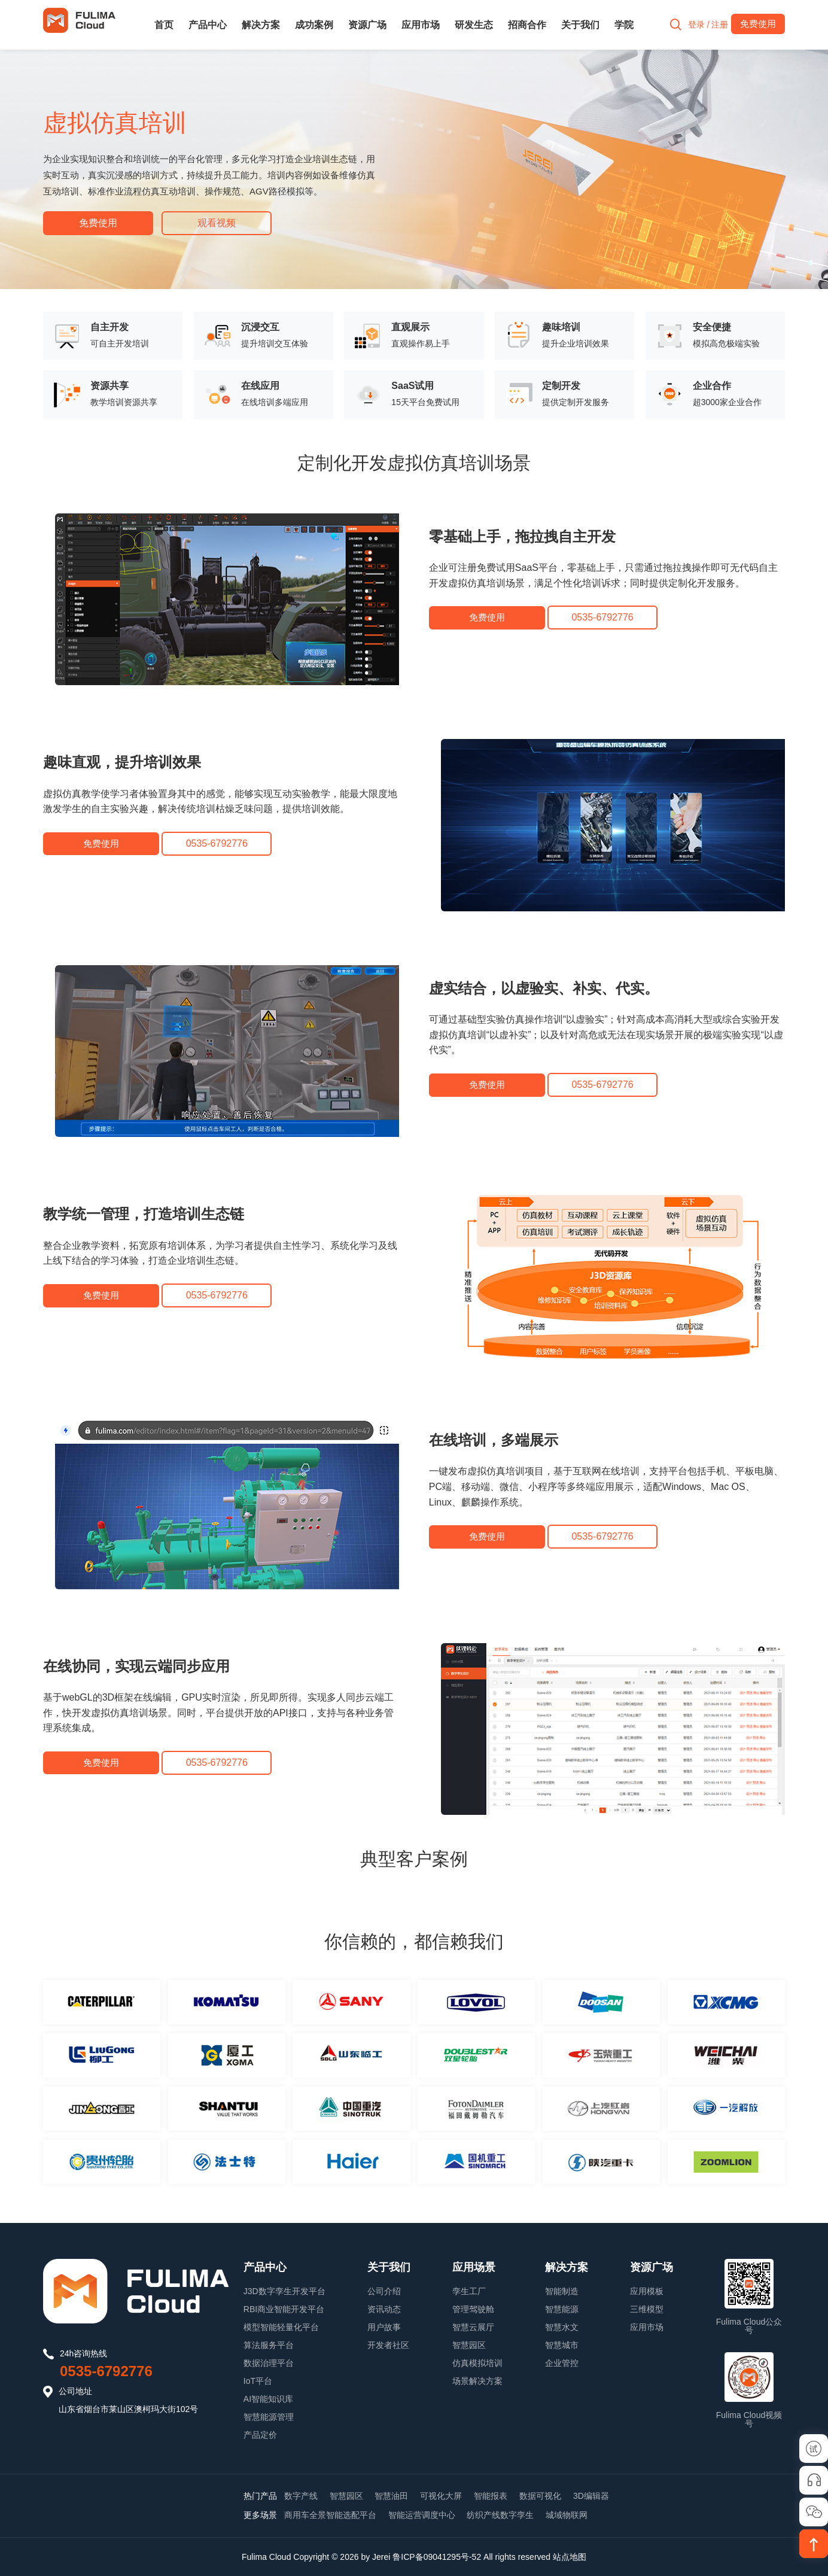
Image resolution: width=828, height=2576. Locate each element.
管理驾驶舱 (473, 2308)
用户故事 (384, 2326)
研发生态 (474, 25)
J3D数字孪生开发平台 (284, 2290)
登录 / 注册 (705, 25)
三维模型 (646, 2308)
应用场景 (473, 2267)
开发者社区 (388, 2344)
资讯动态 (384, 2308)
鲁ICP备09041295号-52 (436, 2556)
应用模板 (646, 2290)
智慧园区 (469, 2344)
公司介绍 (384, 2290)
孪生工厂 (469, 2290)
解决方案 (261, 25)
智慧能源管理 (268, 2416)
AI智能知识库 (268, 2398)
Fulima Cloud (266, 2556)
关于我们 (580, 25)
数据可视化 (540, 2495)
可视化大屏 (441, 2495)
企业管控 (562, 2362)
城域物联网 (566, 2515)
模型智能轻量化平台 (281, 2326)
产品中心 (207, 25)
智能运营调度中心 (421, 2515)
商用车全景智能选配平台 (330, 2515)
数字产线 (301, 2495)
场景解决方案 (477, 2380)
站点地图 (569, 2556)
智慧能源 (562, 2308)
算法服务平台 (268, 2344)
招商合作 (527, 25)
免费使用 (98, 223)
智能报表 (490, 2495)
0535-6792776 (106, 2370)
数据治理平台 (268, 2362)
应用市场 (420, 25)
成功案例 (314, 25)
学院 (624, 25)
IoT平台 (257, 2380)
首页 (163, 25)
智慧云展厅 (473, 2326)
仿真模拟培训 (477, 2362)
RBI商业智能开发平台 (283, 2308)
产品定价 (260, 2434)
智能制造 (562, 2290)
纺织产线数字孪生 (500, 2515)
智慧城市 (562, 2344)
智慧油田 (391, 2495)
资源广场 (367, 25)
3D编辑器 (591, 2495)
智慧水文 (562, 2326)
